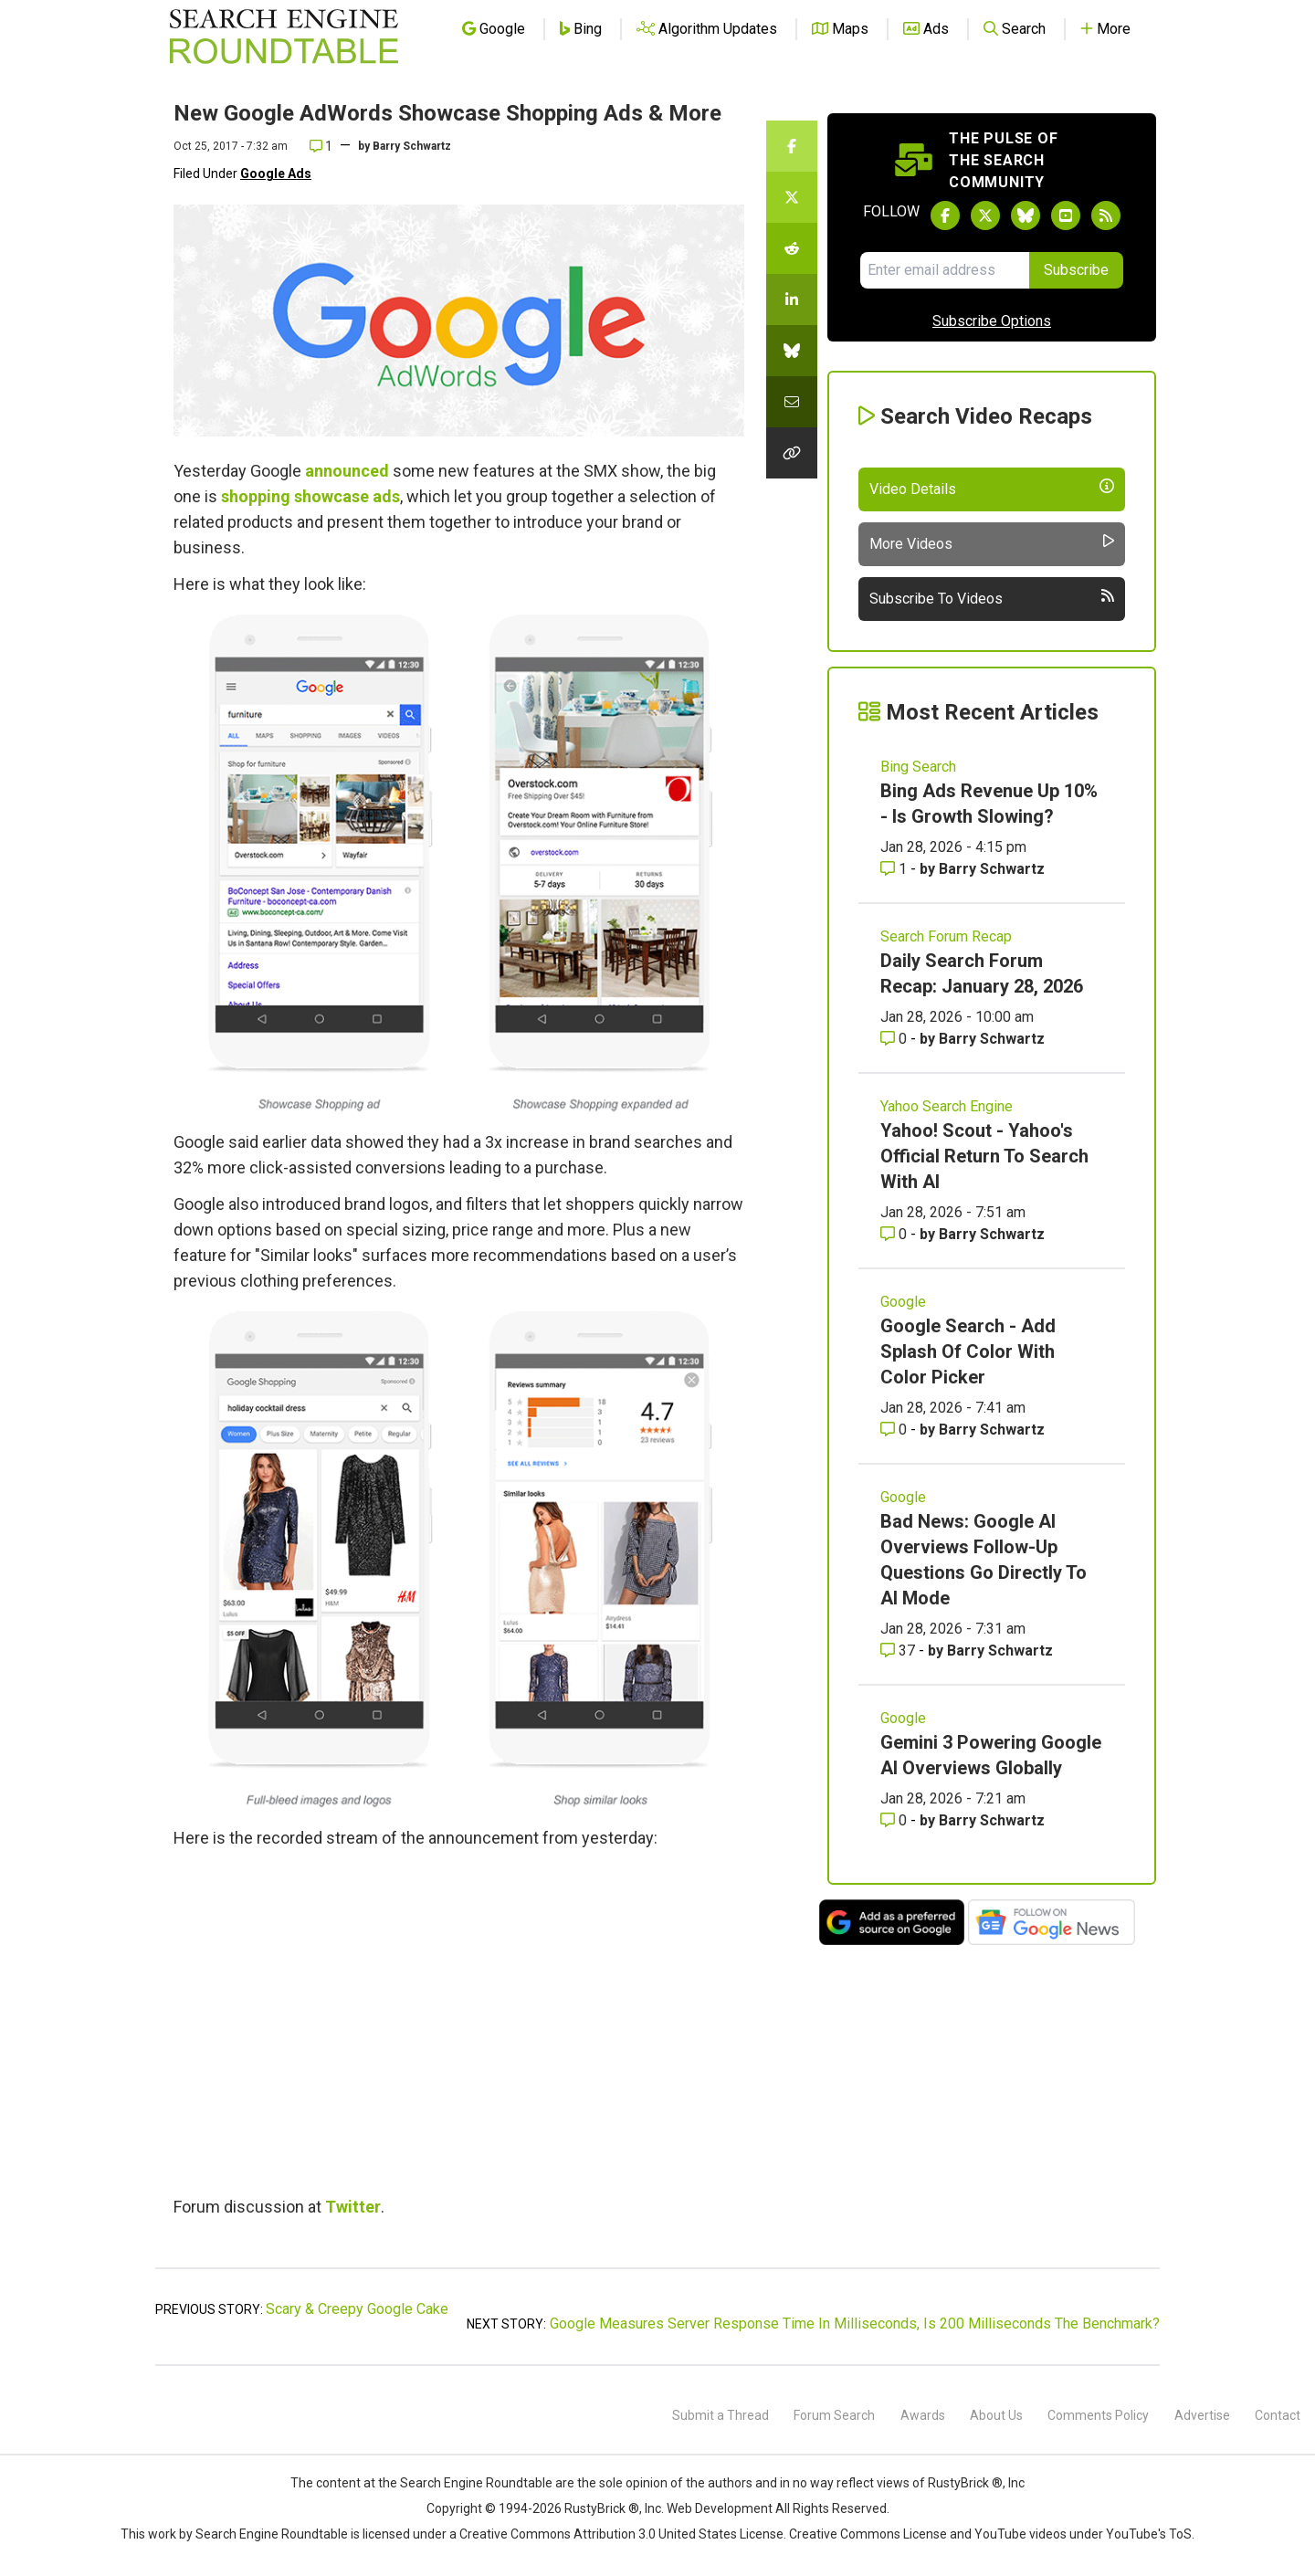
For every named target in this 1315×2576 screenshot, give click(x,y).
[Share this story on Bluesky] (791, 350)
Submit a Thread (720, 2415)
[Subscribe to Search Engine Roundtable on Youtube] (1065, 215)
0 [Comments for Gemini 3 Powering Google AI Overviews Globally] (895, 1820)
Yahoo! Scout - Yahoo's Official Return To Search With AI (984, 1156)
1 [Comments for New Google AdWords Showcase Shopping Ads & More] (321, 146)
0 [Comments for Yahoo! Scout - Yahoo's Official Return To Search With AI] (895, 1234)
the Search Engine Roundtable (466, 2483)
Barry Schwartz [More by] (412, 146)
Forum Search (834, 2415)
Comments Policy (1098, 2415)
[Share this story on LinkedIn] (791, 299)
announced (347, 470)
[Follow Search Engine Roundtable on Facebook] (945, 215)
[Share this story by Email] (791, 401)
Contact (1277, 2415)
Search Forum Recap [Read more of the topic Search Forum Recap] (946, 936)
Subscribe (1076, 270)
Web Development (720, 2508)
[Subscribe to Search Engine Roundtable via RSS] (1105, 215)
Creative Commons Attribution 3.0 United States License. (622, 2534)
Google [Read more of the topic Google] (903, 1301)
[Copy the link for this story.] (791, 452)
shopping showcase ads (310, 496)
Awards (922, 2415)
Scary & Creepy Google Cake (357, 2309)
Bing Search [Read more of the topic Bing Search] (918, 766)
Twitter (353, 2206)
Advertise (1202, 2415)
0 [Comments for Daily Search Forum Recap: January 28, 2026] (895, 1038)
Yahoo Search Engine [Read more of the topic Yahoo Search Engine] (946, 1106)
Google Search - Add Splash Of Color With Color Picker (968, 1351)
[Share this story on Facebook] (791, 146)
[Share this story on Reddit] (791, 248)
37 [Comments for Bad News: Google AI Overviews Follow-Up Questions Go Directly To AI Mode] (899, 1650)
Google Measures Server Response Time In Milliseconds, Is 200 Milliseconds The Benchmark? (855, 2323)
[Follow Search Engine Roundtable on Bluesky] (1025, 215)
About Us (996, 2415)
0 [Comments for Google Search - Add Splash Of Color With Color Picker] (895, 1429)
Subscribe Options (991, 321)
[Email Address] (944, 270)
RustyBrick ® (601, 2508)
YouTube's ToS (1149, 2534)
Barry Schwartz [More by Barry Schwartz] (992, 869)
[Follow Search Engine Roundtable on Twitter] (985, 215)
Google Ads (275, 173)
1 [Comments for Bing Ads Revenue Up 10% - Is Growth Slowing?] (895, 869)
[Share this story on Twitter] (791, 197)
